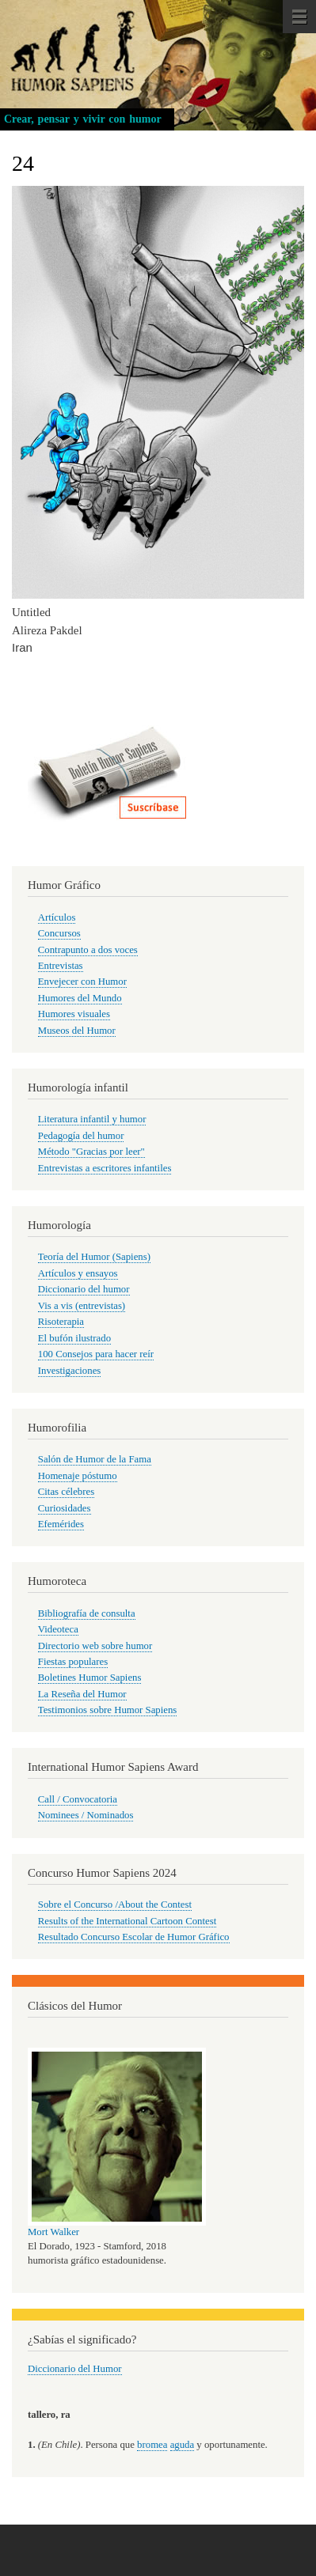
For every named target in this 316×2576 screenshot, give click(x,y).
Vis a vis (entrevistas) (81, 1305)
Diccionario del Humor (75, 2368)
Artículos (57, 917)
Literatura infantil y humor (92, 1119)
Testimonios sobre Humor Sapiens (107, 1709)
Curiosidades (64, 1508)
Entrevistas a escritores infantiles (105, 1168)
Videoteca (58, 1629)
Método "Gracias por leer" (91, 1151)
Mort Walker (53, 2231)
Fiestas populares (73, 1661)
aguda (182, 2444)
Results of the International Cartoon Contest (127, 1921)
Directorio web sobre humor (95, 1645)
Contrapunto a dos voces (88, 949)
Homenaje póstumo (77, 1475)
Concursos (59, 933)
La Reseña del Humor (82, 1694)
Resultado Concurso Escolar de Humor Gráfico (134, 1936)
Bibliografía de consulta (86, 1613)
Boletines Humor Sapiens (90, 1677)
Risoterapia (61, 1321)
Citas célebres (66, 1491)
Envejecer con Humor (82, 981)
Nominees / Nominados (86, 1815)
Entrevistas (60, 965)
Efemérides (61, 1524)
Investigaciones (69, 1370)
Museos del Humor (77, 1030)
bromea (152, 2444)
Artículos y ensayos (78, 1273)
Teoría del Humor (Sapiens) (94, 1256)
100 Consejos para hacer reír (96, 1354)
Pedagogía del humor (81, 1135)
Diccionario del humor (84, 1289)
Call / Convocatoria (77, 1799)
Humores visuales (74, 1013)
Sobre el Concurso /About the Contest (115, 1904)
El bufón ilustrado (74, 1338)
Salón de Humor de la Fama (94, 1459)
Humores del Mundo (80, 998)
